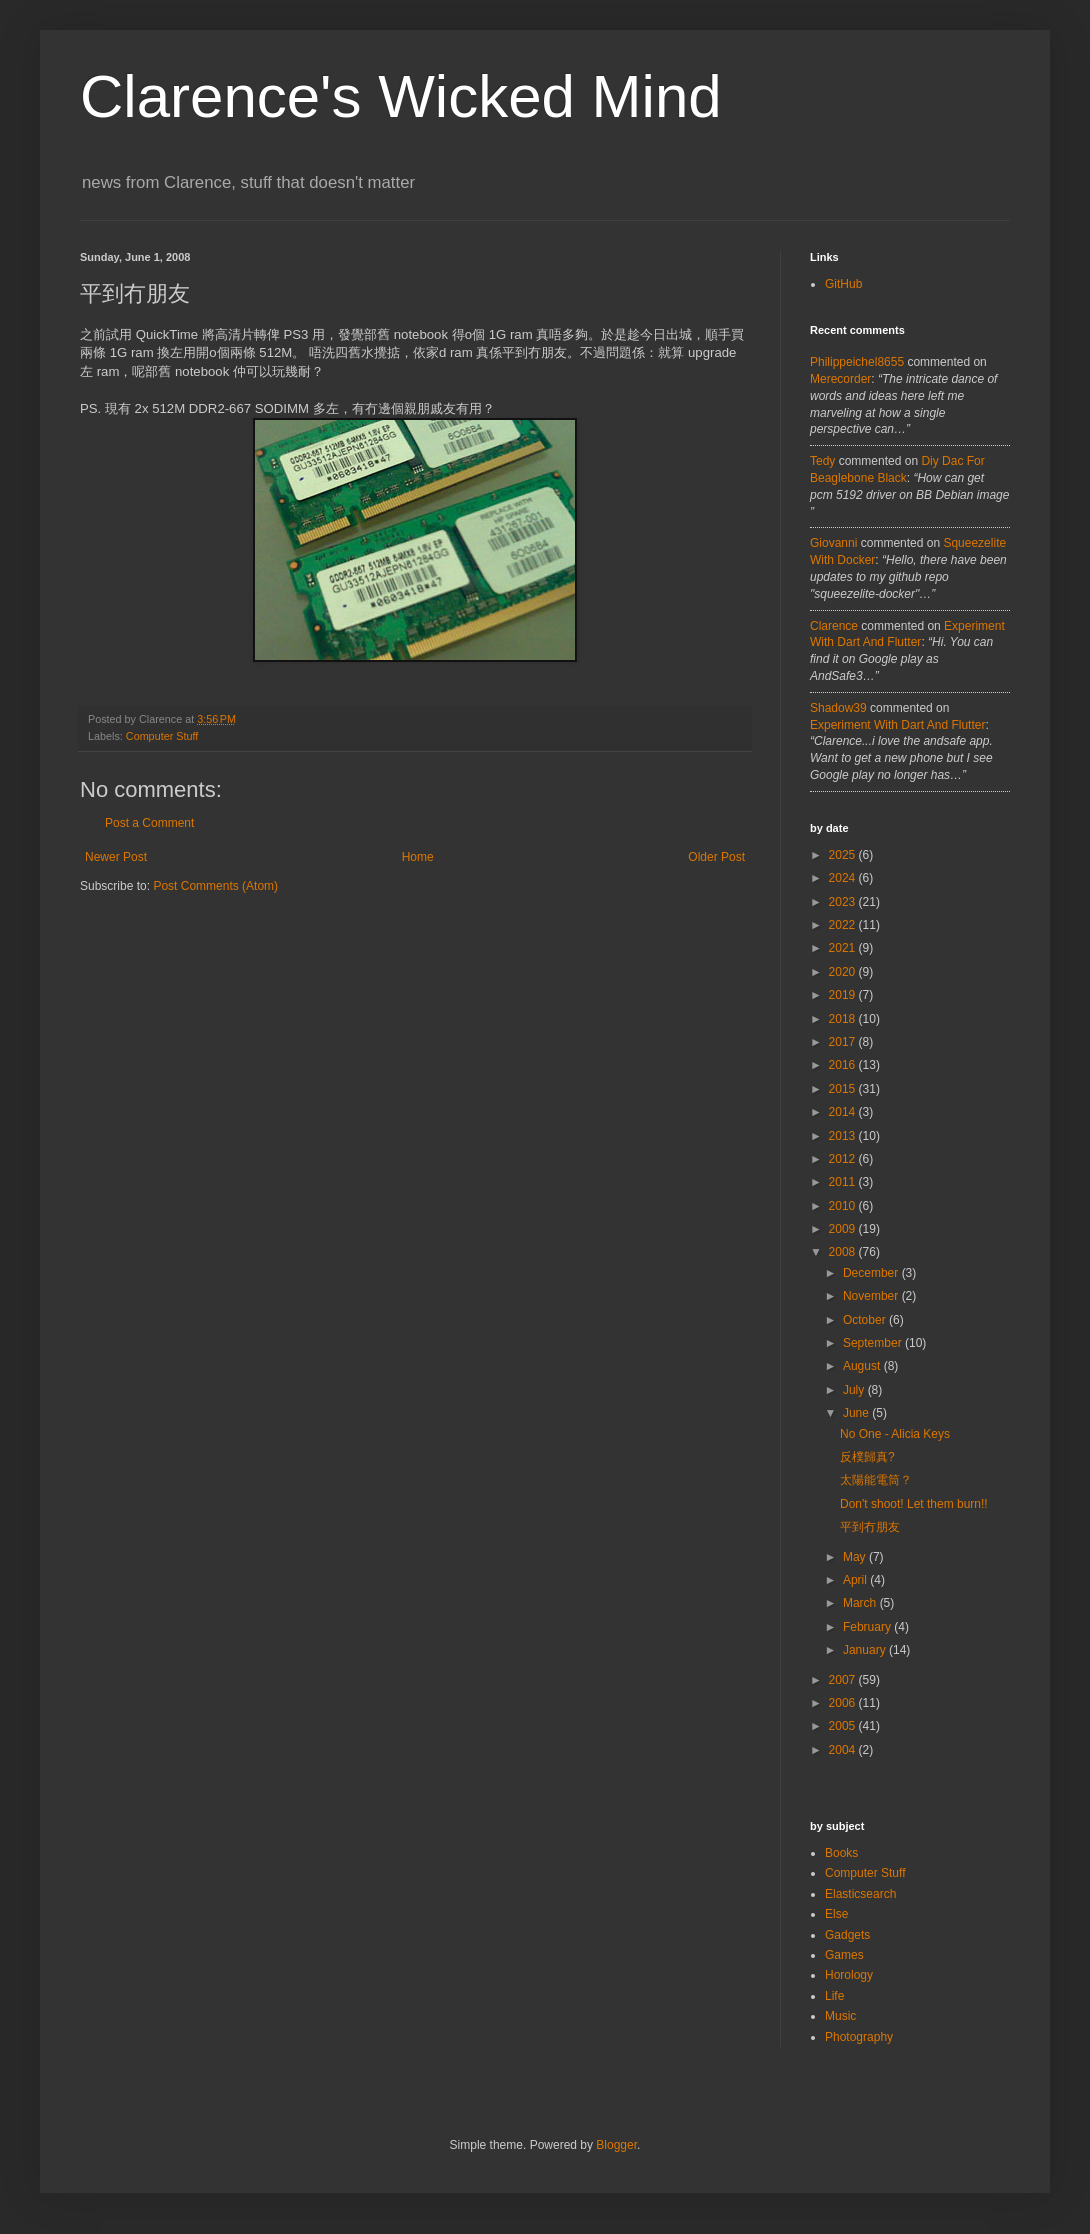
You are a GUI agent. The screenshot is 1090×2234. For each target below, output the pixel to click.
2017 (844, 1042)
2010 (844, 1206)
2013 (844, 1136)
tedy (822, 461)
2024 (844, 878)
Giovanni (833, 543)
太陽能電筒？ (876, 1480)
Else (836, 1914)
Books (841, 1853)
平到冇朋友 (870, 1527)
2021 (844, 948)
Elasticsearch (860, 1894)
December (872, 1273)
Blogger (616, 2145)
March (861, 1603)
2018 (844, 1019)
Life (834, 1996)
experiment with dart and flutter (897, 725)
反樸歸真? (867, 1457)
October (866, 1320)
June (857, 1413)
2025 (844, 855)
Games (844, 1955)
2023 (844, 902)
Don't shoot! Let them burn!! (914, 1504)
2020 (844, 972)
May (856, 1557)
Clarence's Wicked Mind (401, 96)
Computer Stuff (162, 736)
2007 (844, 1680)
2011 (844, 1182)
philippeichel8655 (857, 362)
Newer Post (116, 857)
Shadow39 (838, 708)
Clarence (834, 626)
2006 (844, 1703)
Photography (859, 2037)
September (874, 1343)
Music (840, 2016)
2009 (844, 1229)
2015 (844, 1089)
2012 (844, 1159)
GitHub (843, 284)
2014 (844, 1112)
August (863, 1366)
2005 (844, 1726)
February (868, 1627)
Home (418, 857)
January (866, 1650)
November (872, 1296)
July (855, 1390)
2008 (844, 1252)
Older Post (716, 857)
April (856, 1580)
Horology (849, 1975)
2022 (844, 925)
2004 (844, 1750)
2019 (844, 995)
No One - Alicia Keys (895, 1434)
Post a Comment (149, 823)
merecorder (840, 379)
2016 (844, 1065)
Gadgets (847, 1935)
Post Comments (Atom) (215, 886)
